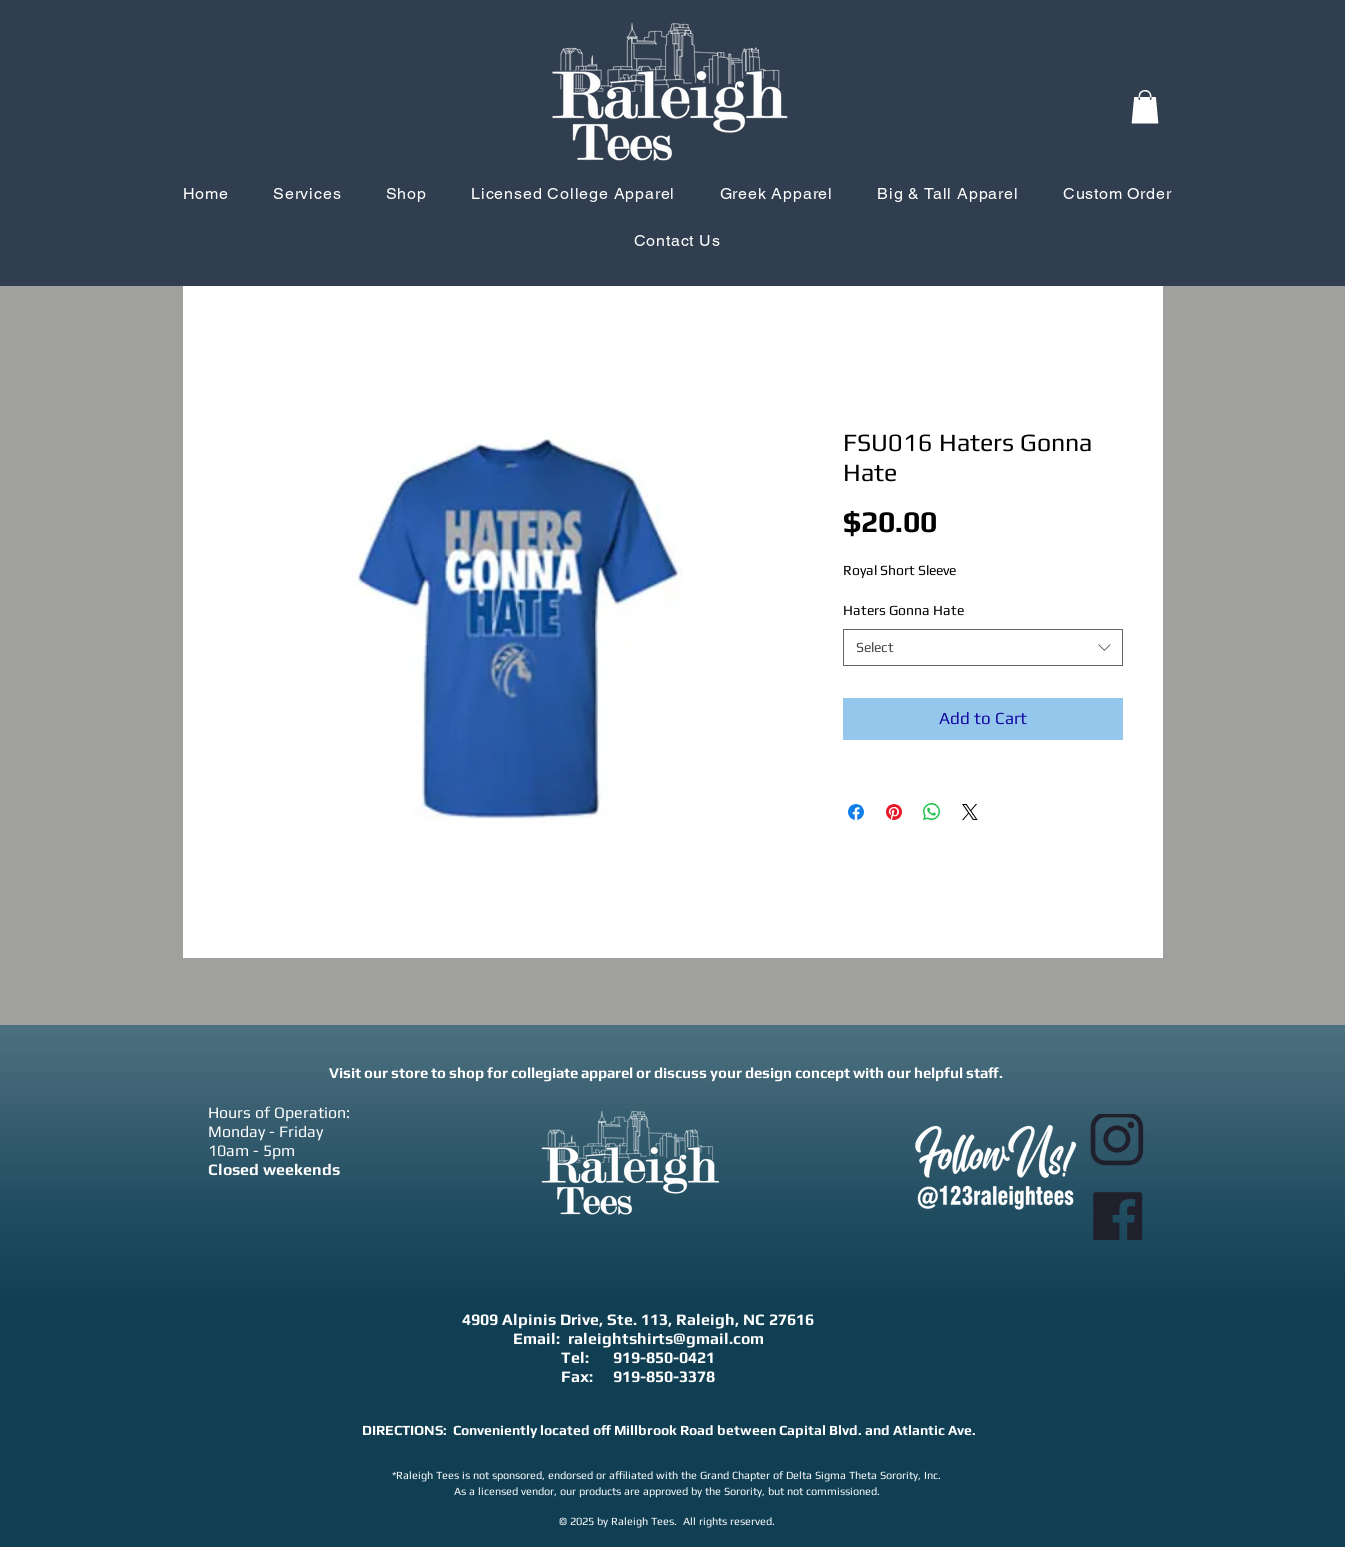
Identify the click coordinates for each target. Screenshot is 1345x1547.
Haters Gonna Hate (903, 610)
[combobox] (983, 648)
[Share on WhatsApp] (932, 812)
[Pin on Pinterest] (894, 812)
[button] (1145, 106)
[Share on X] (970, 812)
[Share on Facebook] (856, 812)
